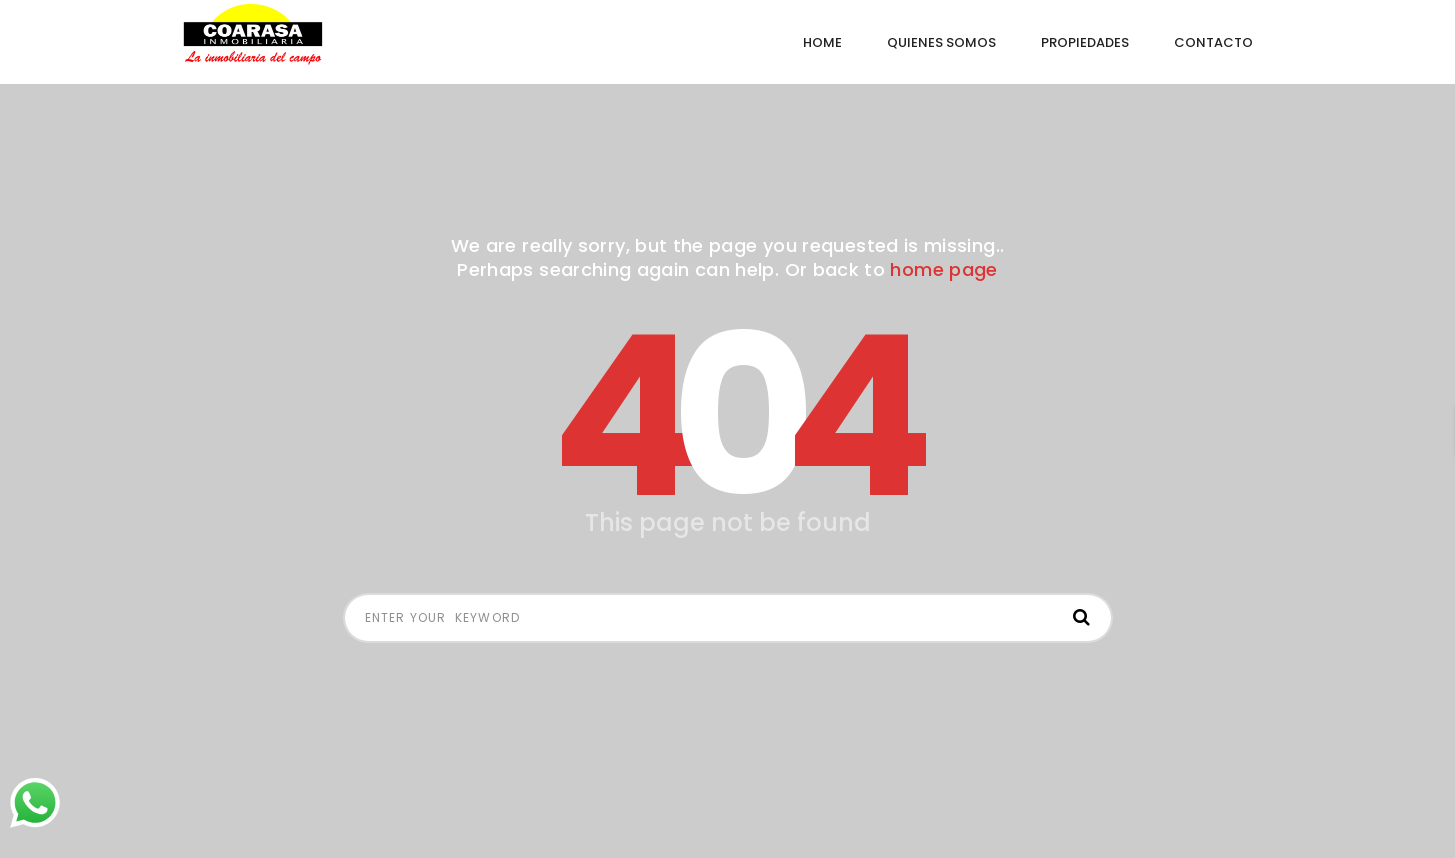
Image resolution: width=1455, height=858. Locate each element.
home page (943, 269)
